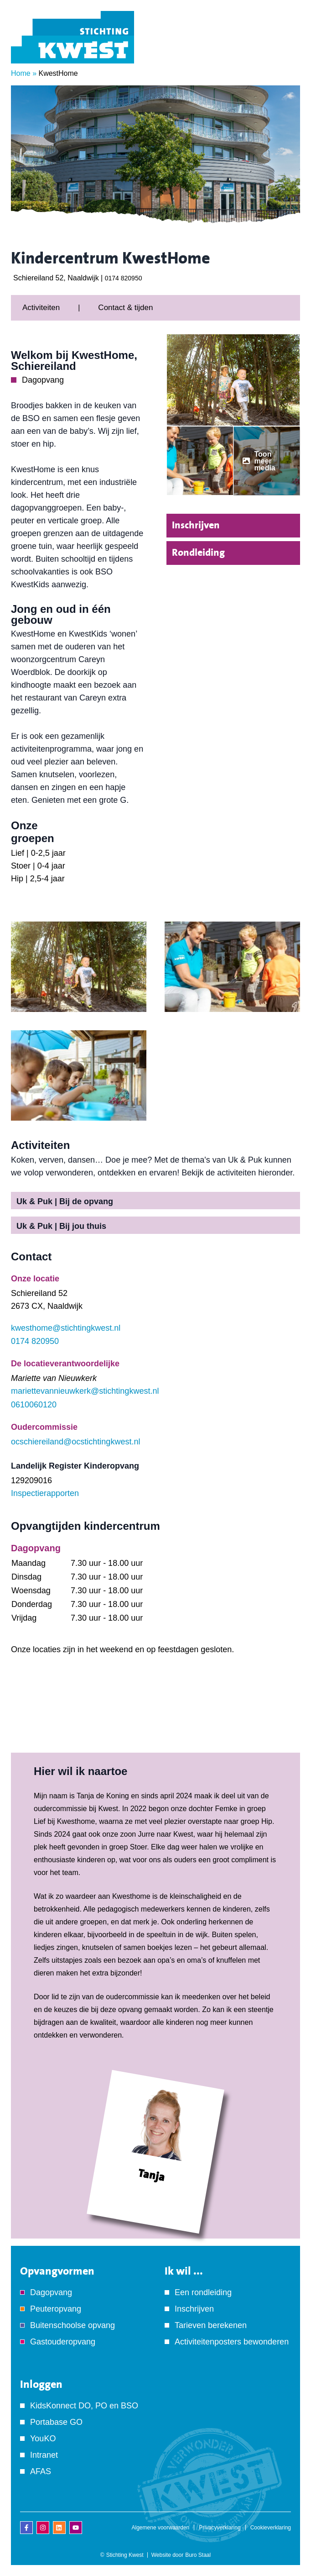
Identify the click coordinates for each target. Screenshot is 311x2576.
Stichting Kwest (125, 2555)
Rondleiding (198, 552)
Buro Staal (198, 2555)
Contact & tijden (125, 307)
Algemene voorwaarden (161, 2527)
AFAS (40, 2471)
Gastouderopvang (62, 2341)
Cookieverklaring (270, 2527)
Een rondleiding (203, 2292)
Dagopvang (51, 2292)
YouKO (43, 2438)
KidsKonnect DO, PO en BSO (84, 2405)
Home (21, 73)
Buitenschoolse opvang (72, 2325)
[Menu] (286, 49)
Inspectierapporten (45, 1493)
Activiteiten (41, 307)
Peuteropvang (55, 2308)
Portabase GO (56, 2422)
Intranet (44, 2455)
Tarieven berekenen (211, 2325)
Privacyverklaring (219, 2527)
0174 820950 (123, 278)
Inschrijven (196, 525)
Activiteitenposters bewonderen (232, 2341)
